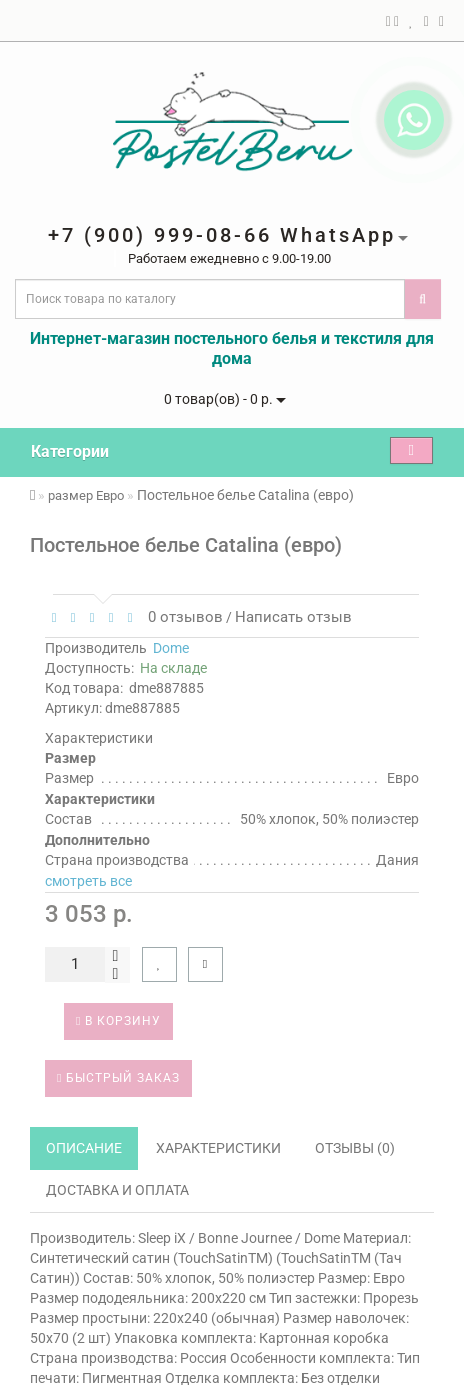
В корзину (118, 1021)
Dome (171, 648)
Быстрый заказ (118, 1078)
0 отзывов (181, 617)
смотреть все (88, 881)
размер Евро (86, 495)
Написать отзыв (293, 617)
